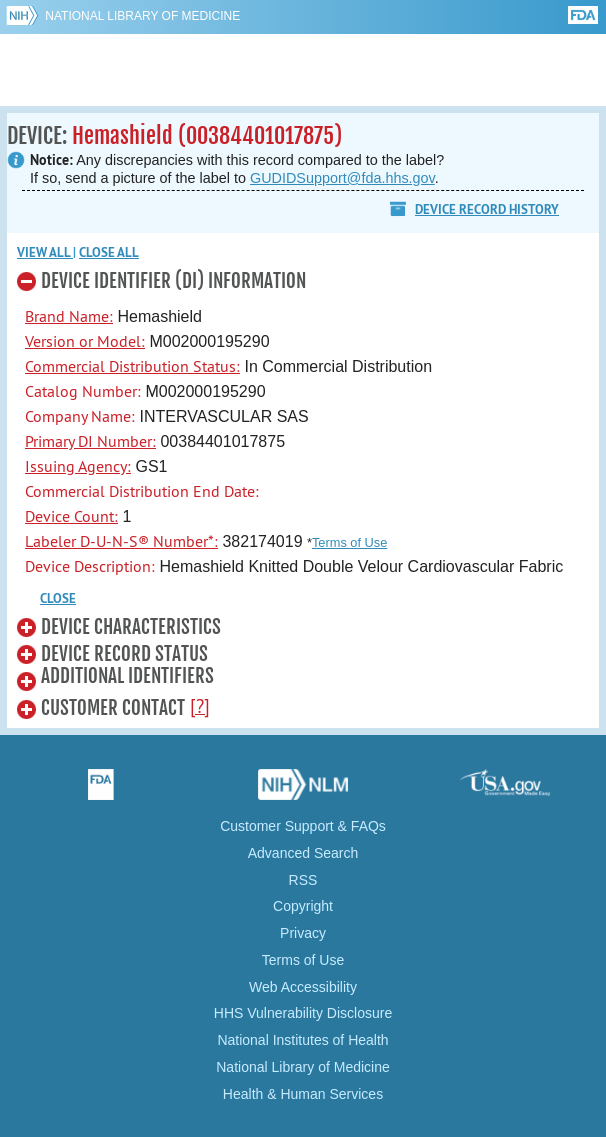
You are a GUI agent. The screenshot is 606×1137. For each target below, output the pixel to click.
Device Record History (487, 209)
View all (45, 252)
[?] (200, 706)
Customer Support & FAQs (303, 826)
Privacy (303, 933)
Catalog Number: (83, 391)
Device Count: (71, 516)
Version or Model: (85, 341)
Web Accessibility (303, 987)
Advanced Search (303, 853)
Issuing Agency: (78, 466)
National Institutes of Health (302, 1040)
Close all (109, 252)
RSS (303, 880)
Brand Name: (69, 316)
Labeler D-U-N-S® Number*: (121, 541)
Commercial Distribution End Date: (142, 491)
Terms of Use (349, 542)
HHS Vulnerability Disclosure (303, 1013)
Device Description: (90, 566)
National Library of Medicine (142, 16)
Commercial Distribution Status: (132, 366)
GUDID (303, 70)
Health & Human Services (303, 1094)
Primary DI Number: (90, 441)
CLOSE (58, 598)
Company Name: (80, 416)
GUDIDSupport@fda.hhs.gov (342, 178)
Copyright (303, 906)
